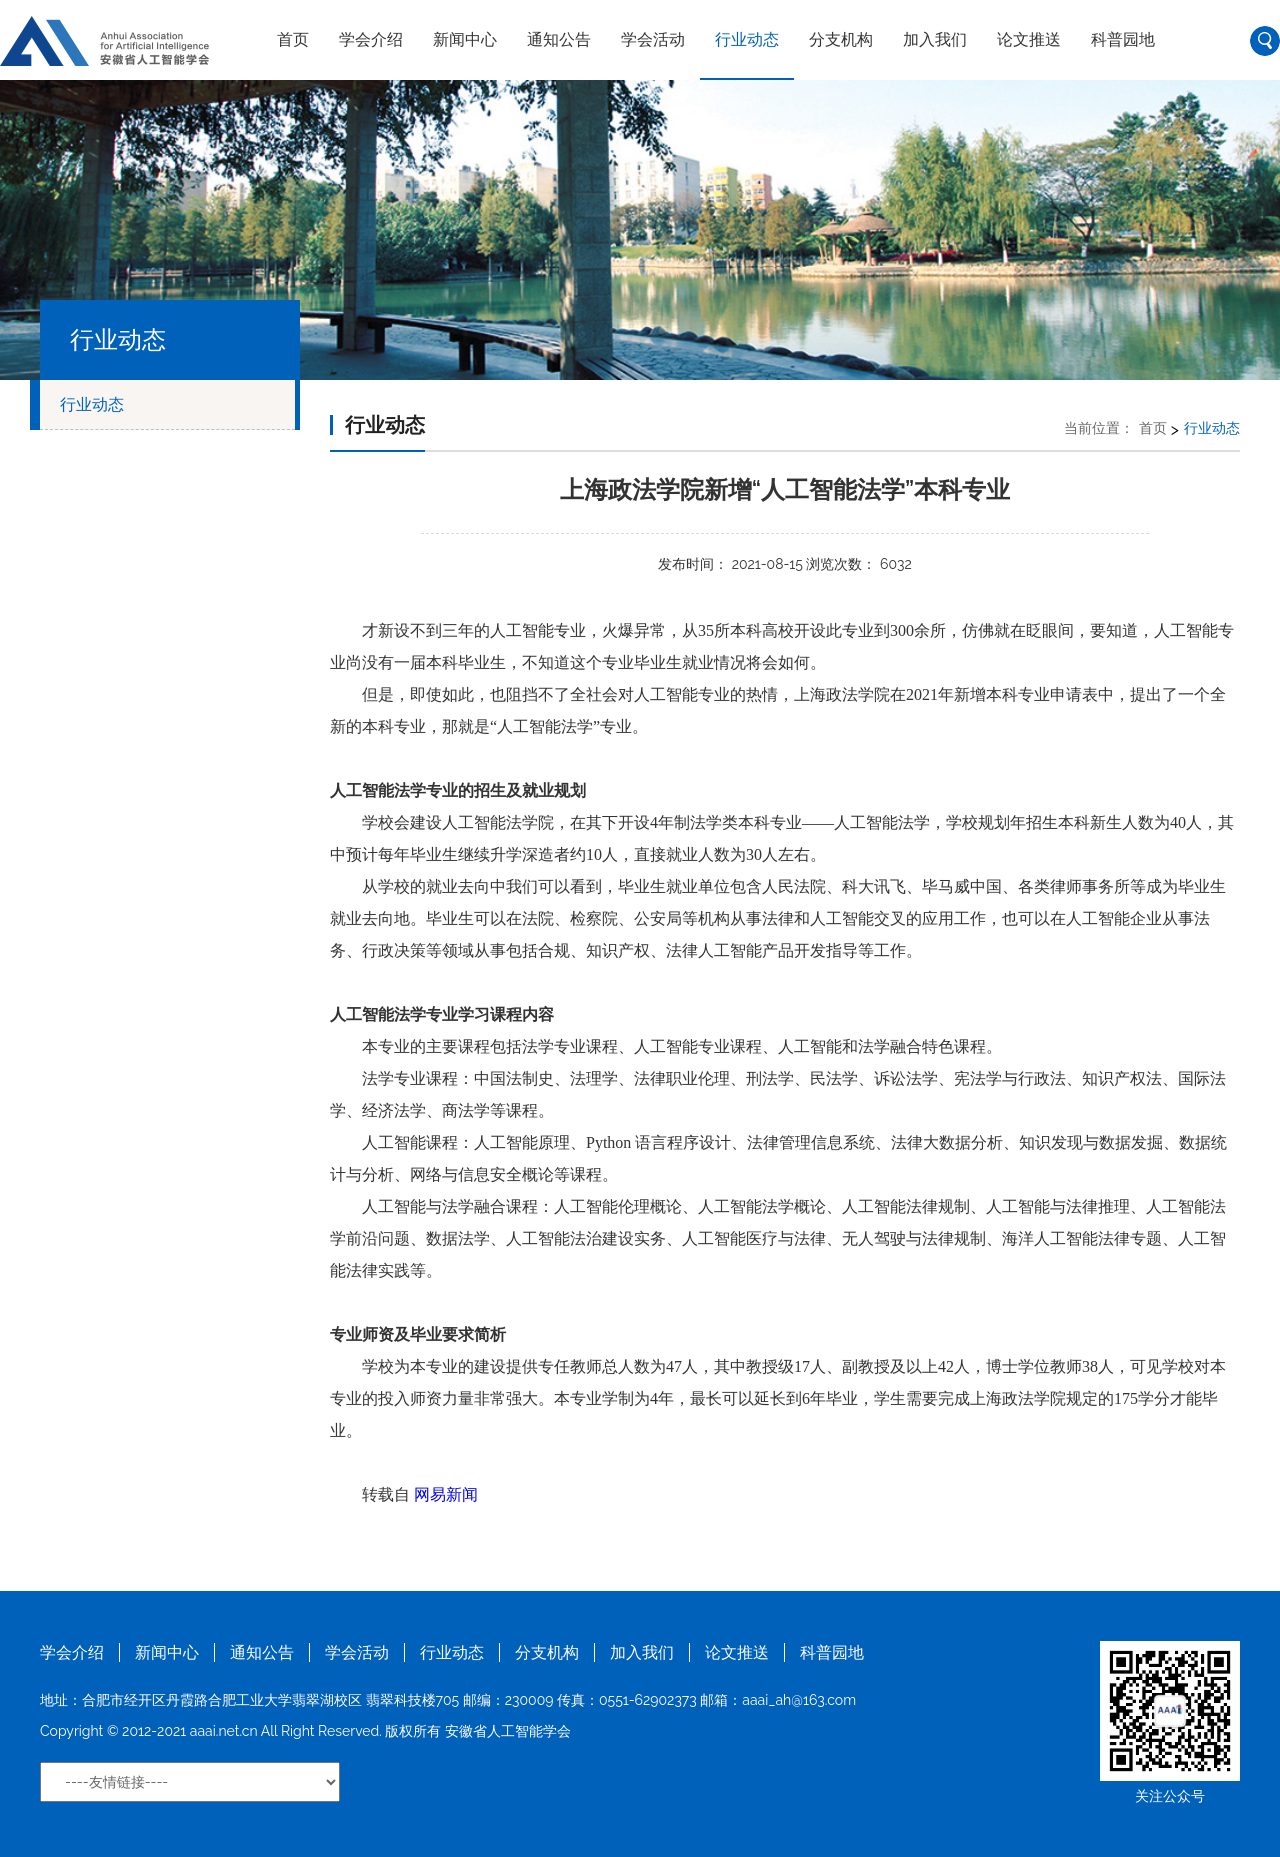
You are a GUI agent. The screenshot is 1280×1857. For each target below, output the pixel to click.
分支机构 (841, 39)
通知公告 (559, 39)
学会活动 (653, 39)
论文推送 (1029, 39)
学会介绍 (371, 39)
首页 (293, 39)
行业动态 (747, 39)
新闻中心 (465, 39)
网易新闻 (446, 1494)
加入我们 (935, 39)
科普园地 (1123, 39)
